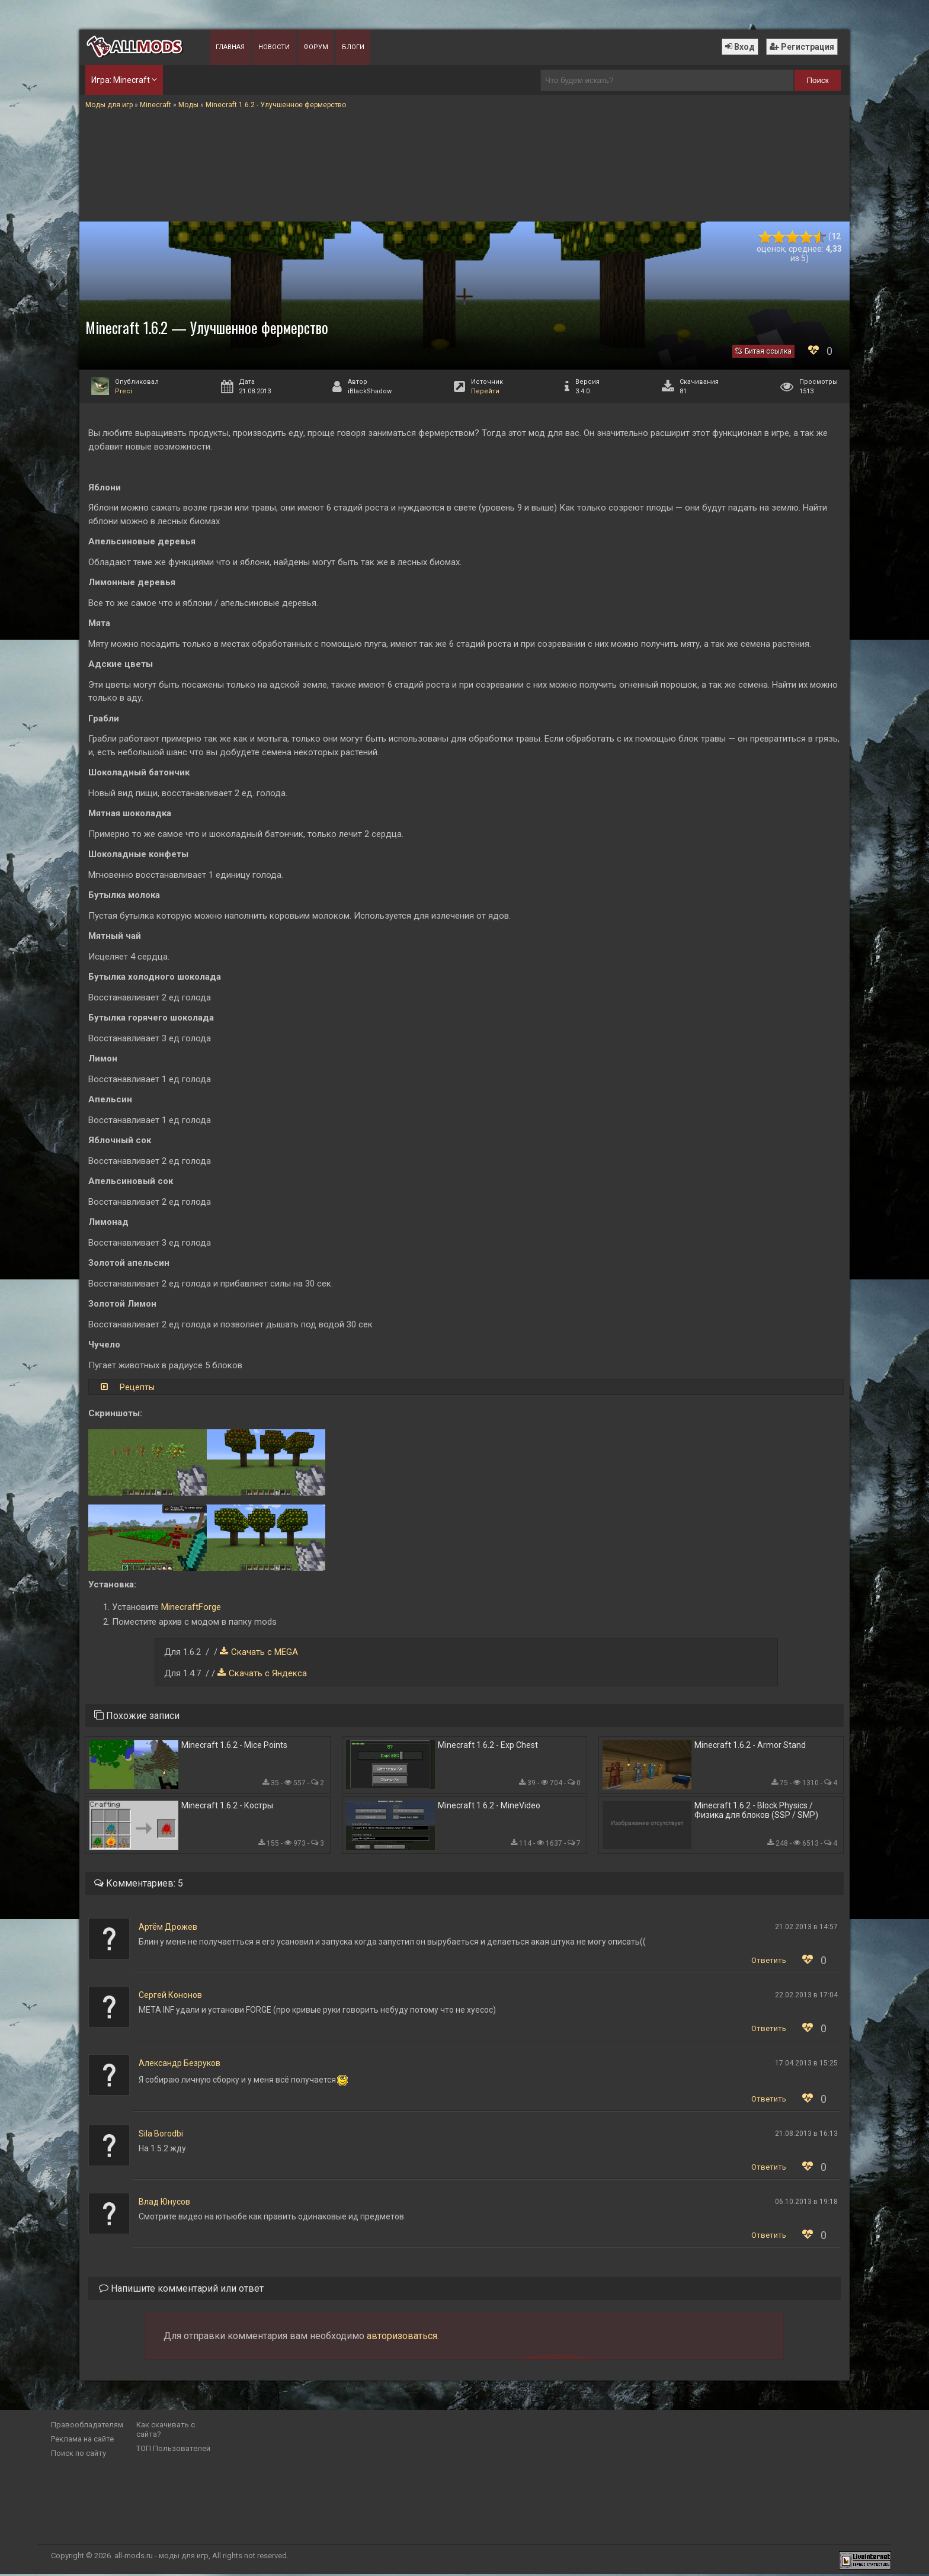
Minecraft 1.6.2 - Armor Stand (750, 1745)
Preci (123, 391)
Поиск (818, 80)
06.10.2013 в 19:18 (806, 2203)
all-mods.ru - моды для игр (161, 2557)
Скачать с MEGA (264, 1652)
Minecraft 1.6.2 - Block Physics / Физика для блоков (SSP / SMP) (756, 1811)
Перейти (485, 391)
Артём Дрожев (168, 1928)
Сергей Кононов (170, 1996)
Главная (230, 47)
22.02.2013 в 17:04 (806, 1997)
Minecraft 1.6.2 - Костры (227, 1807)
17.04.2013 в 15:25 (806, 2065)
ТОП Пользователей (173, 2450)
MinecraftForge (191, 1607)
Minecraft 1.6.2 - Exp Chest (488, 1745)
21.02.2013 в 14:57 (806, 1928)
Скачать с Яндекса (268, 1673)
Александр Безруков (179, 2065)
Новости (274, 47)
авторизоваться (402, 2337)
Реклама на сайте (82, 2440)
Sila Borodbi (161, 2135)
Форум (315, 47)
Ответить (768, 1962)
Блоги (353, 47)
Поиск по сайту (78, 2454)
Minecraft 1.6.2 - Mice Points (234, 1745)
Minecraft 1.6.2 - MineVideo (489, 1807)
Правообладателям (87, 2426)
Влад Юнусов (164, 2203)
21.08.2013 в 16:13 (806, 2135)
